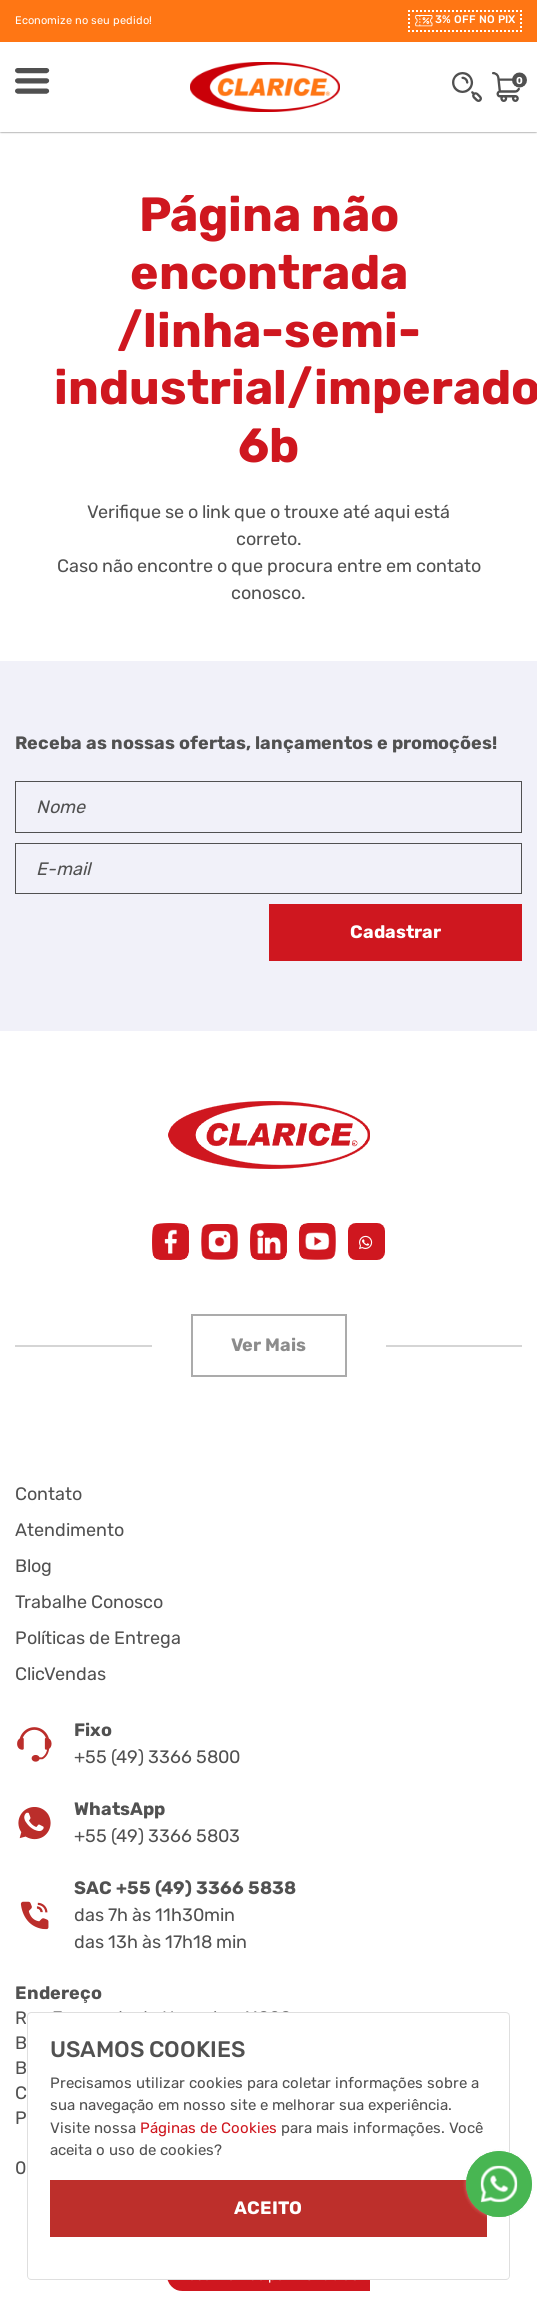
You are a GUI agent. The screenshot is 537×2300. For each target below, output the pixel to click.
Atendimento (69, 1530)
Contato (48, 1494)
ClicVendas (60, 1674)
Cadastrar (395, 932)
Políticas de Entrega (98, 1638)
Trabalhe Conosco (89, 1602)
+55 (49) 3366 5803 (157, 1836)
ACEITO (268, 2208)
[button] (269, 1345)
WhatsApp (119, 1809)
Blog (33, 1566)
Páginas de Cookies (208, 2128)
